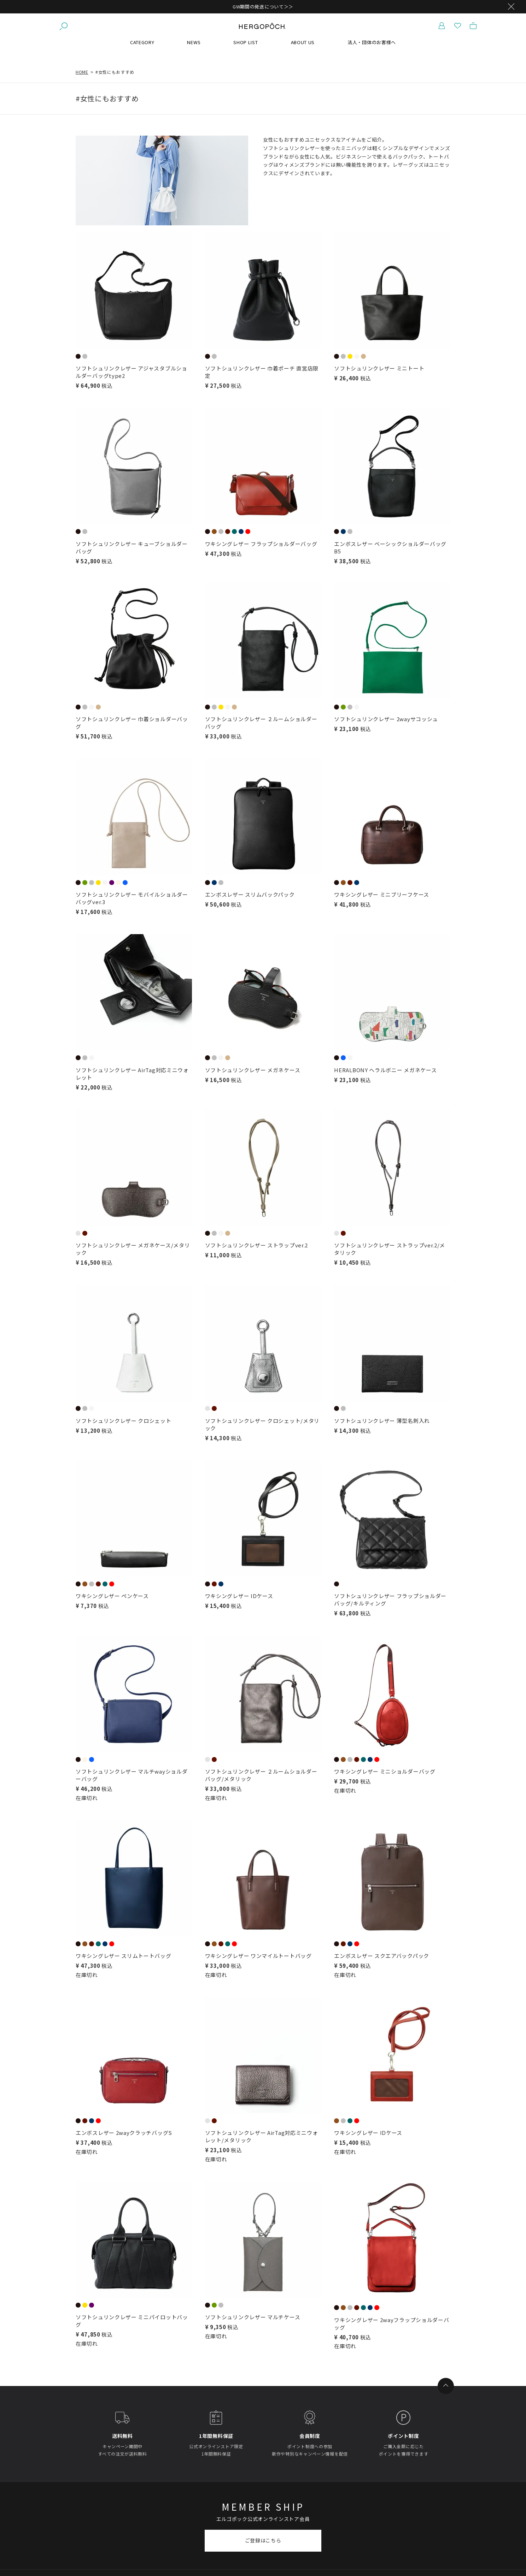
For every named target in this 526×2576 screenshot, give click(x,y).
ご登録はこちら (263, 2540)
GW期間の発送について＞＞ (263, 6)
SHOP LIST (245, 42)
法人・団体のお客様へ (371, 42)
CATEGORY (142, 42)
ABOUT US (303, 42)
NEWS (193, 42)
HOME (82, 72)
